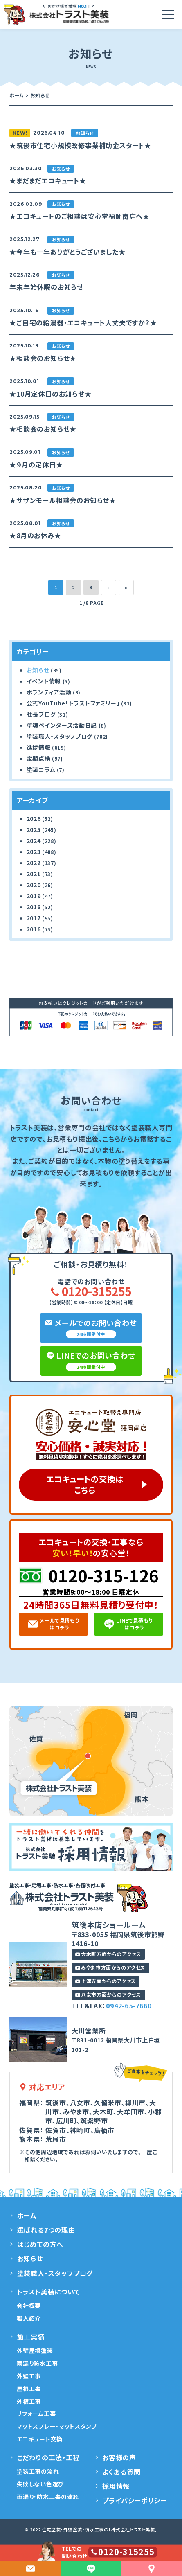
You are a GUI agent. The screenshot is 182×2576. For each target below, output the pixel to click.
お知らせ (38, 670)
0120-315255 (91, 1291)
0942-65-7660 (129, 2005)
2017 (34, 918)
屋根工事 (29, 2388)
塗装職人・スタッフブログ (59, 736)
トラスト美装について (48, 2291)
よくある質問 (121, 2471)
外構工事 (29, 2401)
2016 (34, 929)
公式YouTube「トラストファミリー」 (73, 703)
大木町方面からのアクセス (108, 1953)
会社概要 (29, 2305)
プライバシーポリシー (134, 2500)
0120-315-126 (103, 1575)
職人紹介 (29, 2318)
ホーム (27, 2215)
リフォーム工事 (36, 2413)
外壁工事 (29, 2376)
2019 (34, 896)
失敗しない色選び (40, 2484)
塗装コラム (41, 769)
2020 (34, 885)
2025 (34, 829)
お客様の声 (119, 2457)
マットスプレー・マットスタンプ (57, 2426)
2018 (34, 907)
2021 (34, 874)
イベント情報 (44, 681)
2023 (34, 851)
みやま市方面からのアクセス (110, 1967)
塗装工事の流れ (38, 2471)
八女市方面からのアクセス (108, 1994)
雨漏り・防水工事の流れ (48, 2497)
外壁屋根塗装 (35, 2350)
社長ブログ (41, 714)
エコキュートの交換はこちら (85, 1484)
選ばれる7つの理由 (46, 2229)
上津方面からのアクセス (105, 1980)
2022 (34, 863)
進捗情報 (39, 747)
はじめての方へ (40, 2244)
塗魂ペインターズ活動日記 (62, 725)
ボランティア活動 (49, 692)
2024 (34, 840)
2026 (34, 818)
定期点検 (39, 758)
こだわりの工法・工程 (48, 2457)
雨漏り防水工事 (37, 2363)
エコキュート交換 (40, 2439)
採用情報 (116, 2485)
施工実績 (31, 2336)
